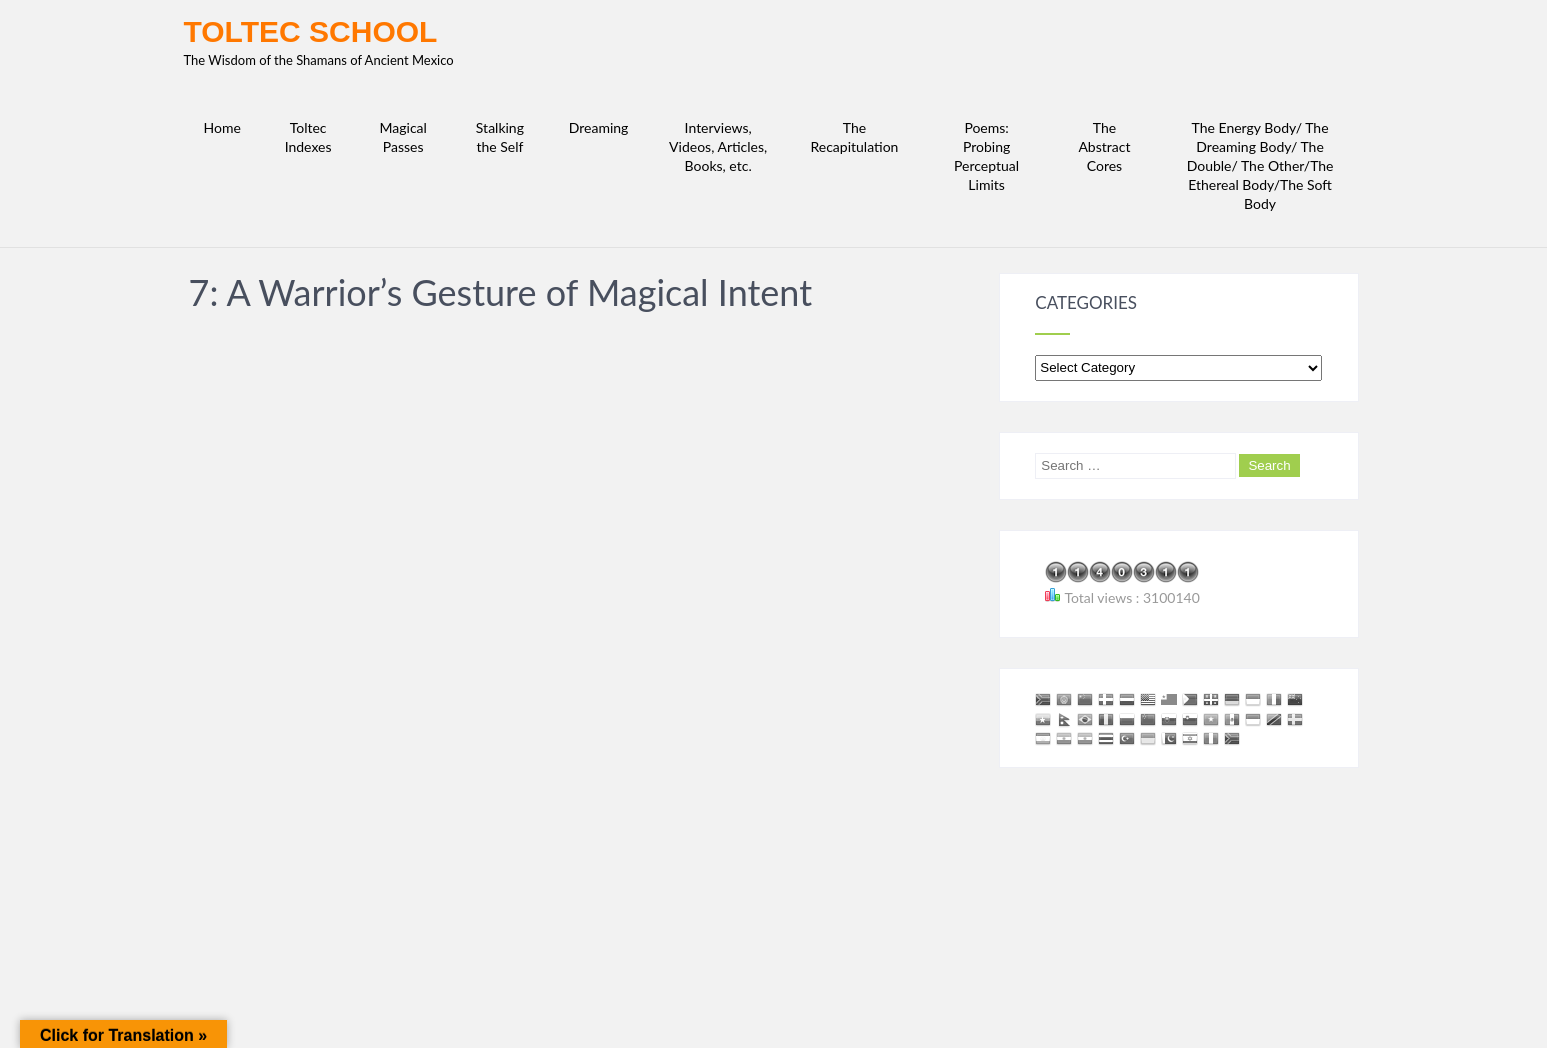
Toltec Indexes (308, 137)
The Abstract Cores (1104, 146)
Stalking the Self (500, 137)
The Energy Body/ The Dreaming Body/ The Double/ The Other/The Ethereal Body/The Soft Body (1260, 165)
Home (222, 127)
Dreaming (599, 127)
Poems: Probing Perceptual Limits (986, 156)
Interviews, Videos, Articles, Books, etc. (718, 146)
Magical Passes (403, 137)
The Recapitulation (854, 137)
